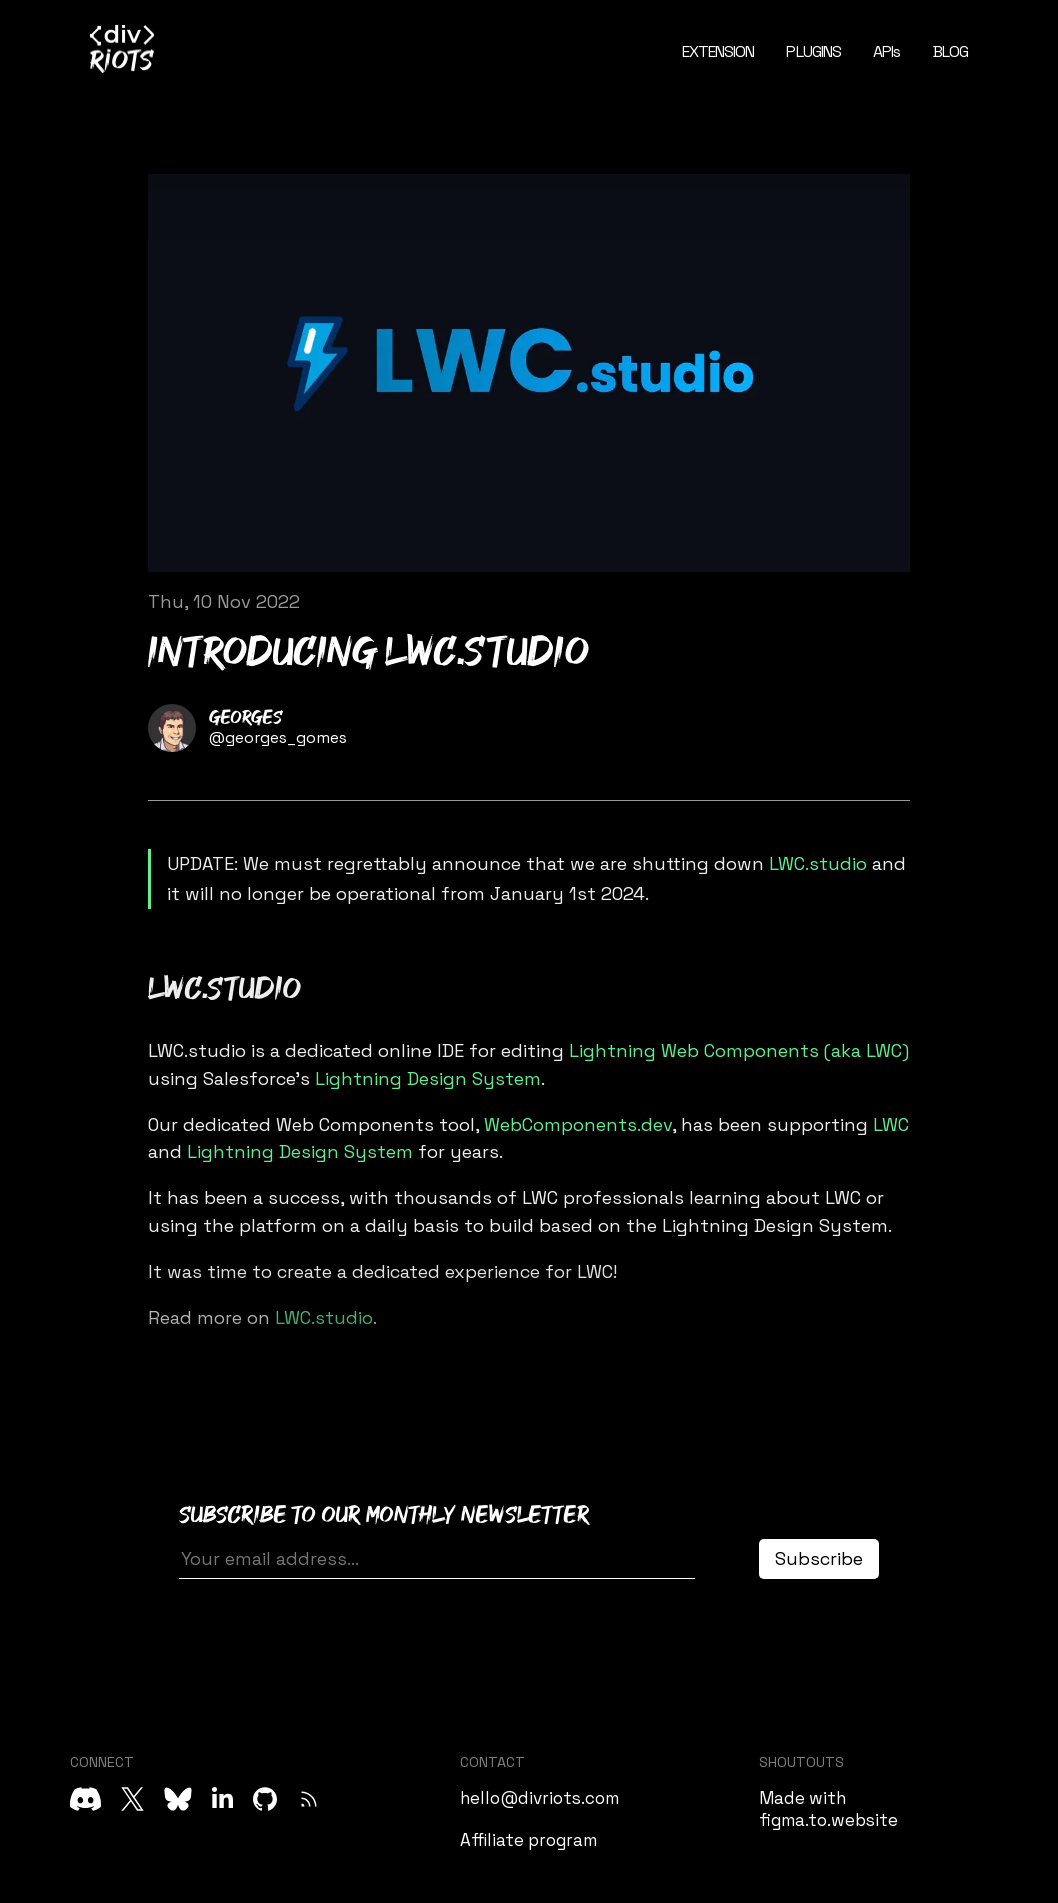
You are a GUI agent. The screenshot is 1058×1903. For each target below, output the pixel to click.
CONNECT (102, 1762)
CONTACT (492, 1762)
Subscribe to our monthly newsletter (384, 1515)
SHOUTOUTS (801, 1762)
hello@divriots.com (539, 1798)
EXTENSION (718, 51)
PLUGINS (813, 51)
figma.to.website (828, 1820)
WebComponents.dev (578, 1124)
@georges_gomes (278, 737)
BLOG (950, 51)
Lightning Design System (428, 1078)
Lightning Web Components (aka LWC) (739, 1050)
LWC (891, 1124)
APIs (886, 51)
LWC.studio (818, 863)
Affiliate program (528, 1840)
